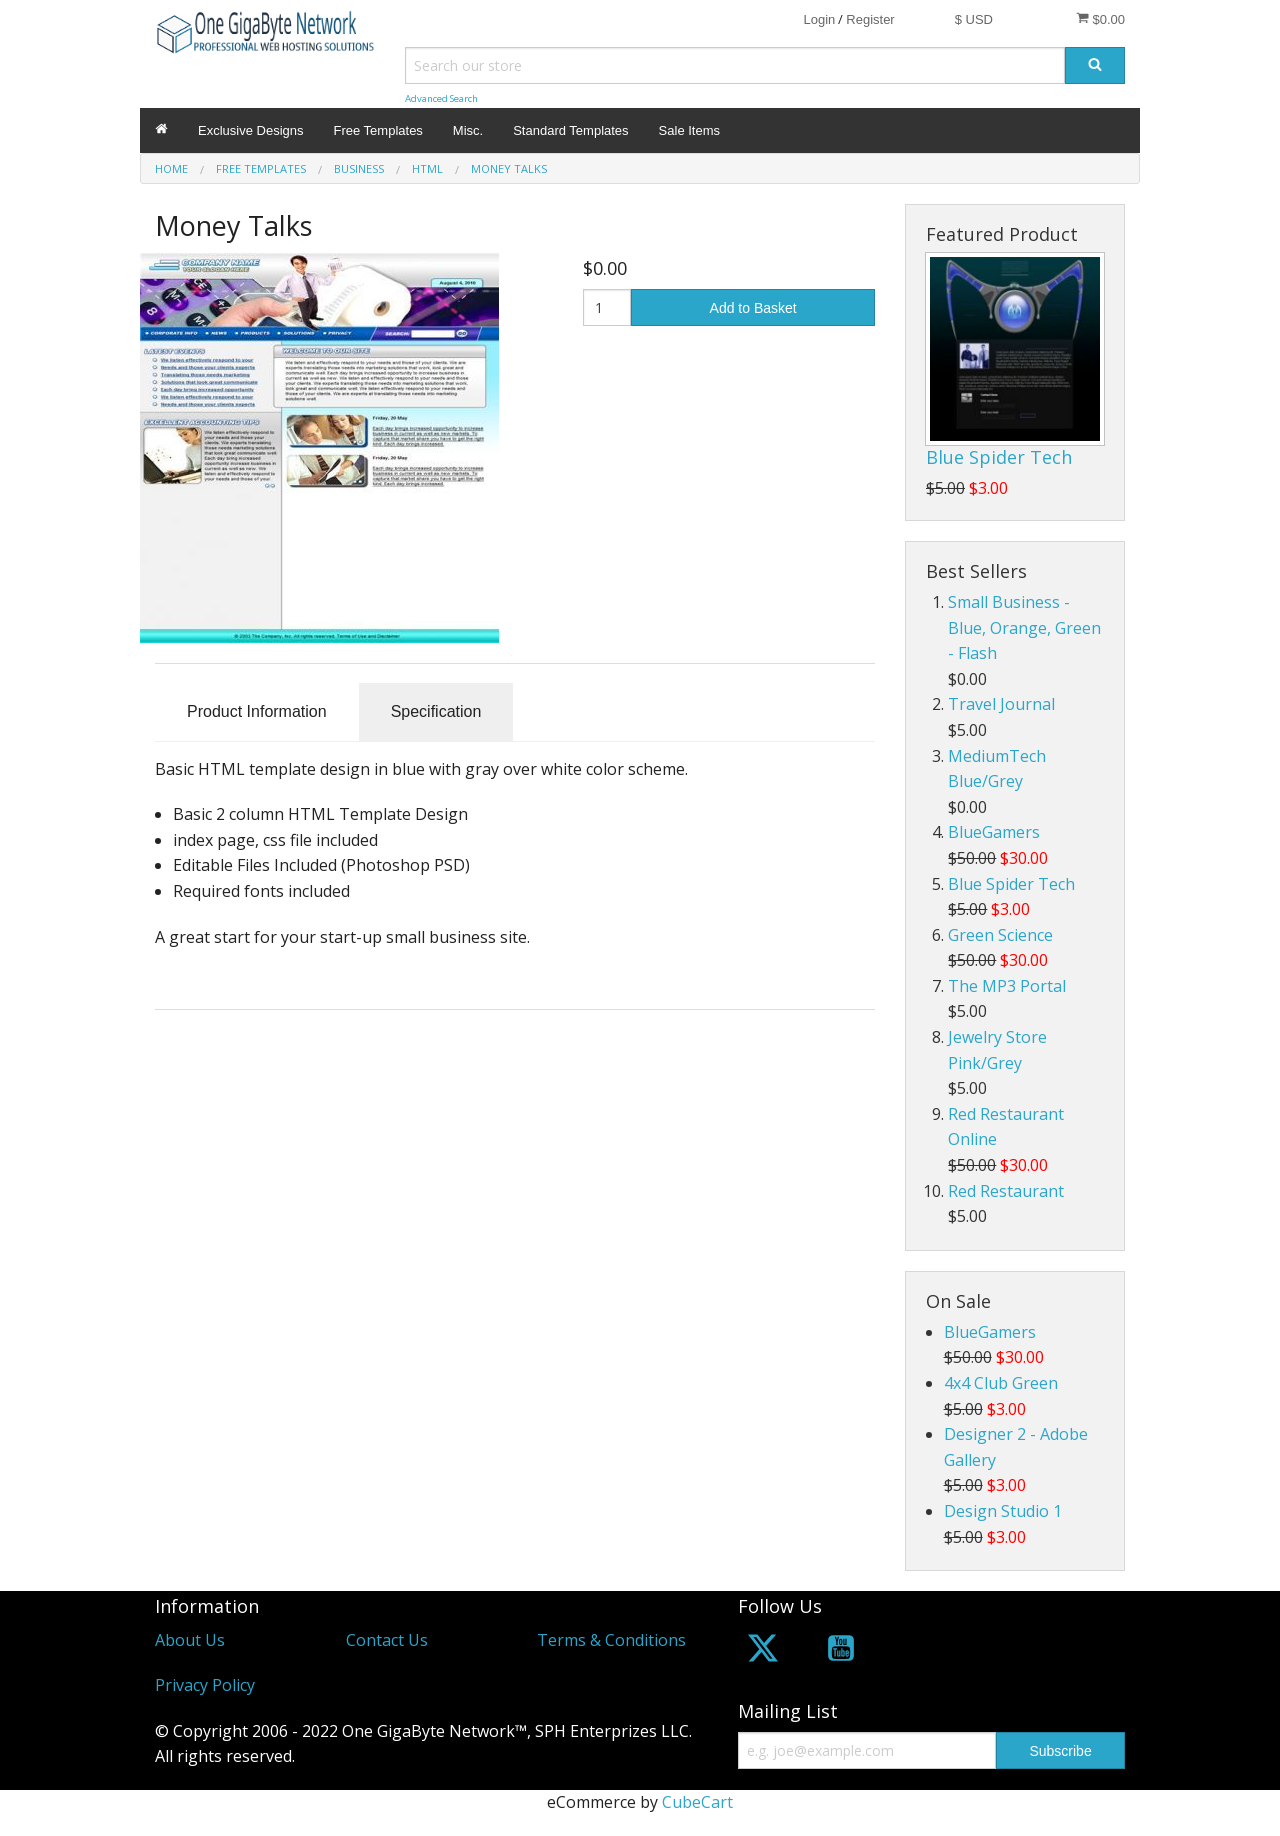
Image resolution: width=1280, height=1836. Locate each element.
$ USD (974, 19)
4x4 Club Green (1001, 1383)
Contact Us (387, 1640)
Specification (436, 711)
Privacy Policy (205, 1685)
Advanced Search (441, 98)
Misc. (468, 130)
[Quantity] (607, 307)
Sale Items (689, 130)
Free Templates (378, 130)
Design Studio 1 (1003, 1511)
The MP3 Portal (1007, 986)
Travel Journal (1001, 704)
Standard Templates (570, 130)
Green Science (1000, 935)
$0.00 (1100, 19)
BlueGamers (994, 832)
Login (819, 19)
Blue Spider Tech (999, 457)
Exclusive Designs (251, 130)
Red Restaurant (1006, 1191)
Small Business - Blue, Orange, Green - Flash (1024, 627)
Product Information (257, 711)
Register (870, 19)
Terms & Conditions (611, 1640)
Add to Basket (753, 308)
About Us (190, 1640)
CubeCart (697, 1802)
